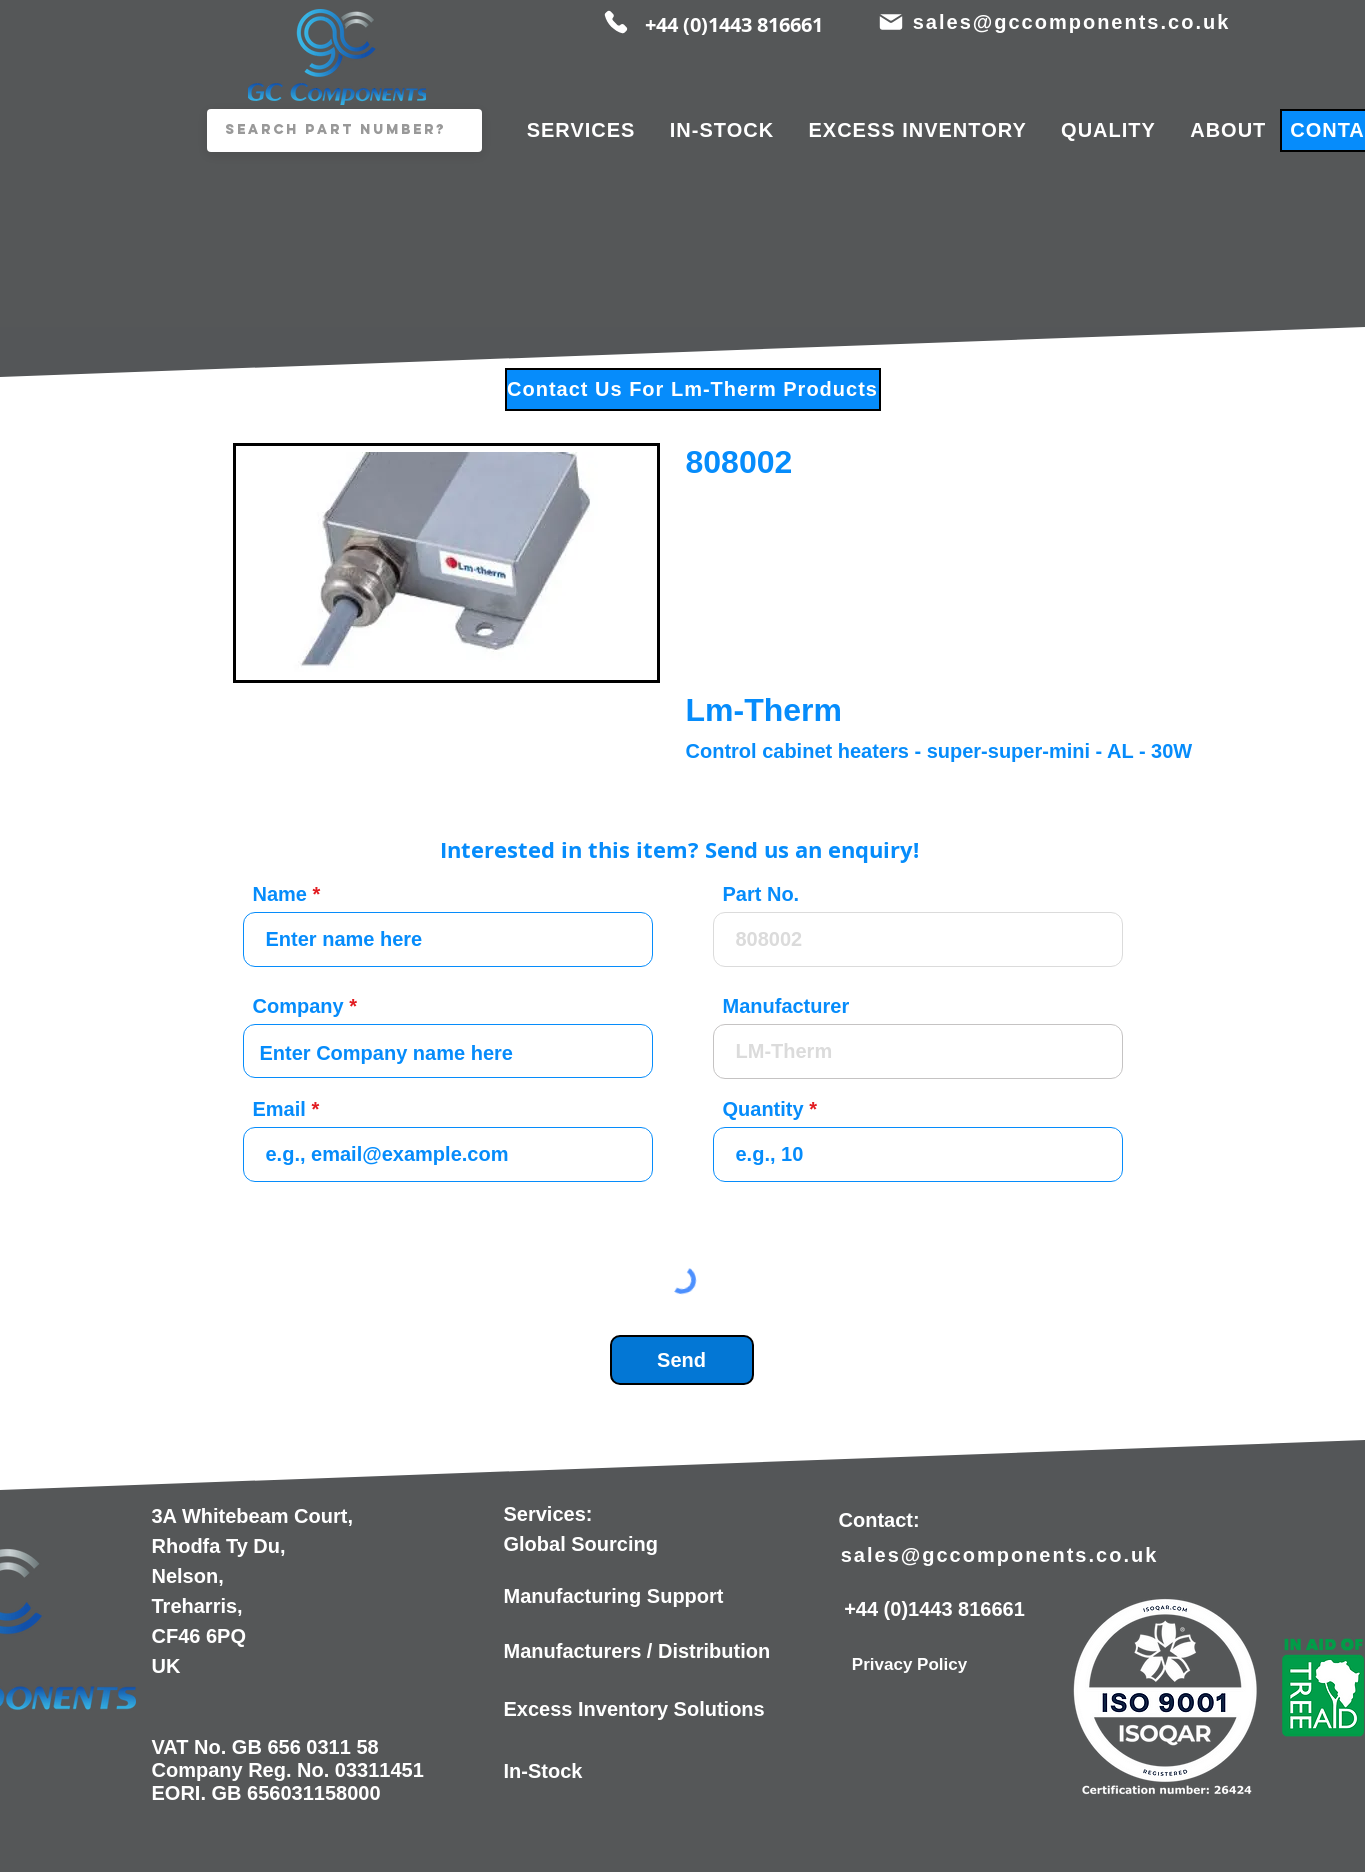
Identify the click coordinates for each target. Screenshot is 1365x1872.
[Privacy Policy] (910, 1665)
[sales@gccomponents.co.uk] (1074, 22)
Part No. (761, 894)
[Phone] (616, 22)
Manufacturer (786, 1006)
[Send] (682, 1360)
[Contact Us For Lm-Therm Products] (693, 389)
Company (298, 1006)
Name (280, 894)
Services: (548, 1514)
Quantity (763, 1109)
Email (279, 1109)
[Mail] (891, 22)
